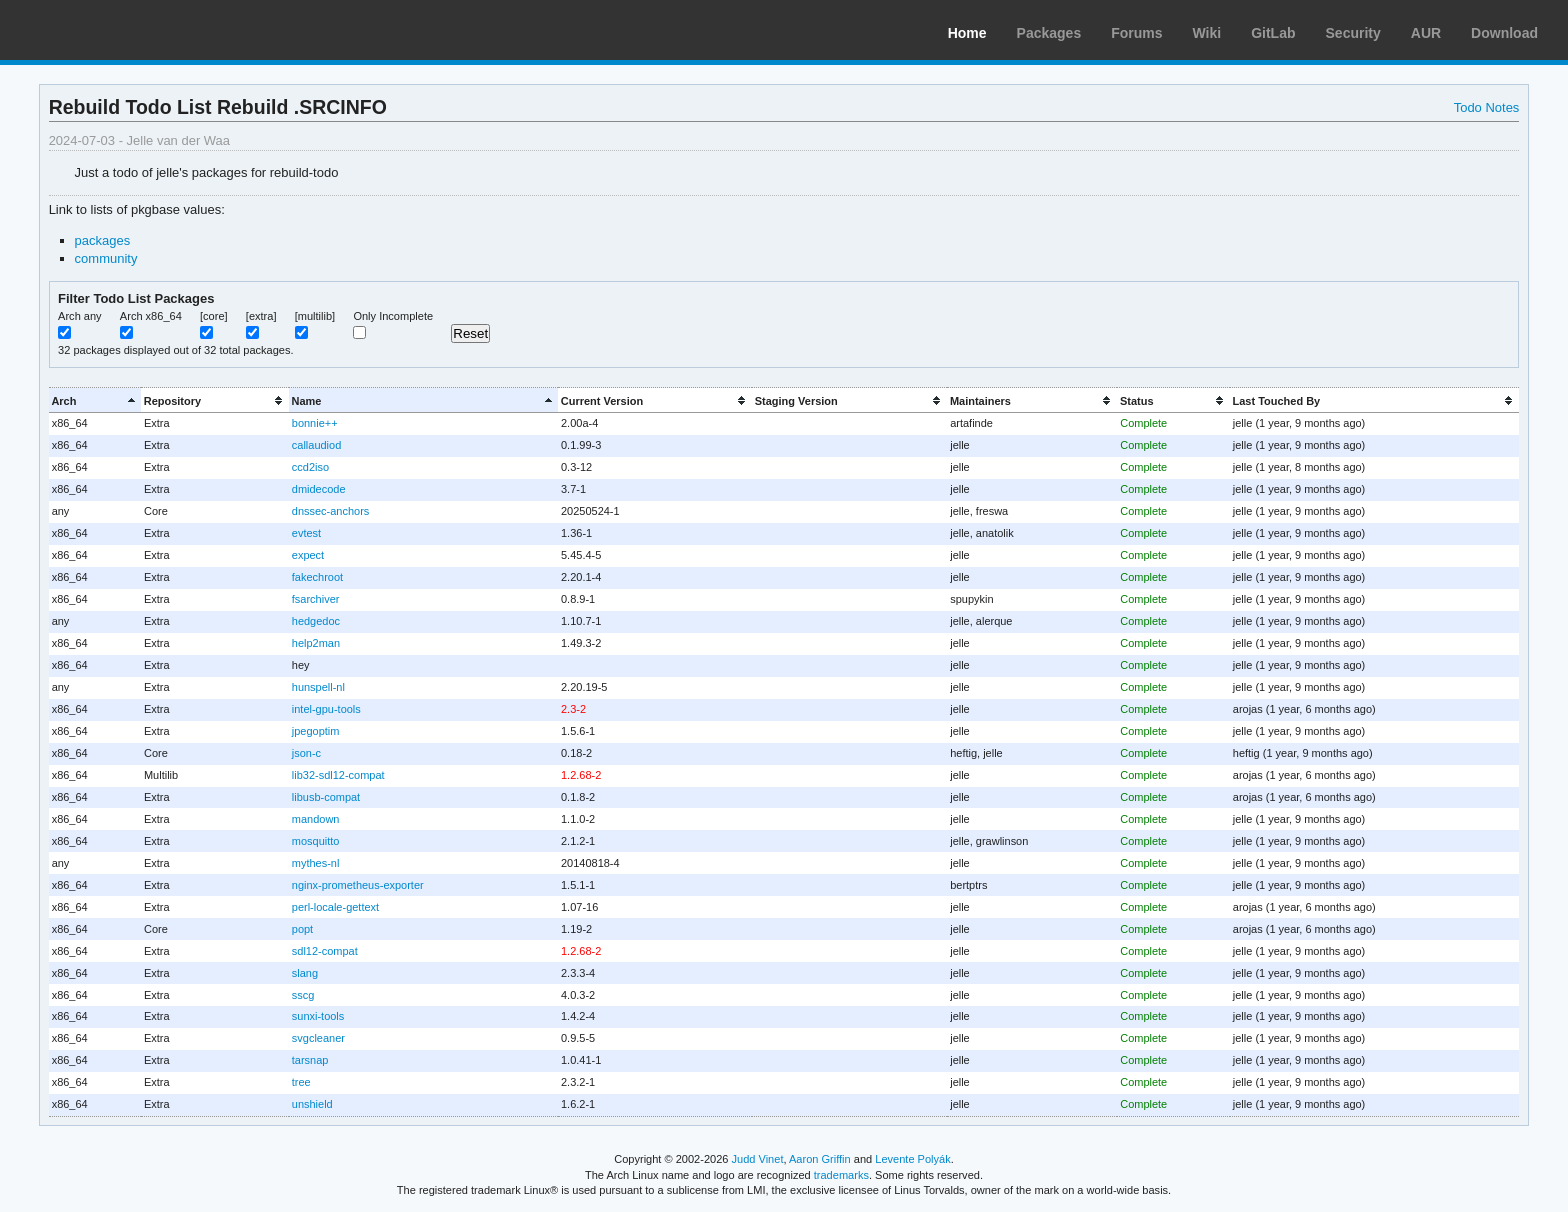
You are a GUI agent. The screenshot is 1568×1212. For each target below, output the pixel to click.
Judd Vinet (758, 1159)
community (106, 258)
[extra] (261, 316)
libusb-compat (326, 797)
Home (967, 33)
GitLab (1273, 33)
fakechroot (317, 577)
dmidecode (319, 489)
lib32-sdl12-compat (338, 775)
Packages (1049, 33)
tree (301, 1082)
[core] (214, 316)
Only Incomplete (393, 316)
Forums (1136, 33)
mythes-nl (316, 863)
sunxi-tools (318, 1016)
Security (1353, 33)
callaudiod (316, 445)
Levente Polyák (912, 1159)
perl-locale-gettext (335, 907)
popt (302, 929)
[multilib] (315, 316)
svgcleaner (318, 1038)
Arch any (80, 316)
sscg (303, 995)
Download (1504, 33)
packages (103, 240)
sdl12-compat (325, 951)
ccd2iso (310, 467)
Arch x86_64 (151, 316)
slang (305, 973)
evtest (306, 533)
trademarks (841, 1175)
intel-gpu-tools (326, 709)
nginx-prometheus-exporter (358, 885)
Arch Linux (110, 30)
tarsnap (310, 1060)
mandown (316, 819)
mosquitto (316, 841)
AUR (1426, 33)
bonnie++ (315, 423)
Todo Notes (1487, 107)
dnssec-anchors (331, 511)
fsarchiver (316, 599)
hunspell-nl (318, 687)
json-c (306, 753)
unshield (312, 1104)
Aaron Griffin (820, 1159)
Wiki (1207, 33)
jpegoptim (316, 731)
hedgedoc (316, 621)
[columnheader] (95, 400)
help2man (316, 643)
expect (308, 555)
